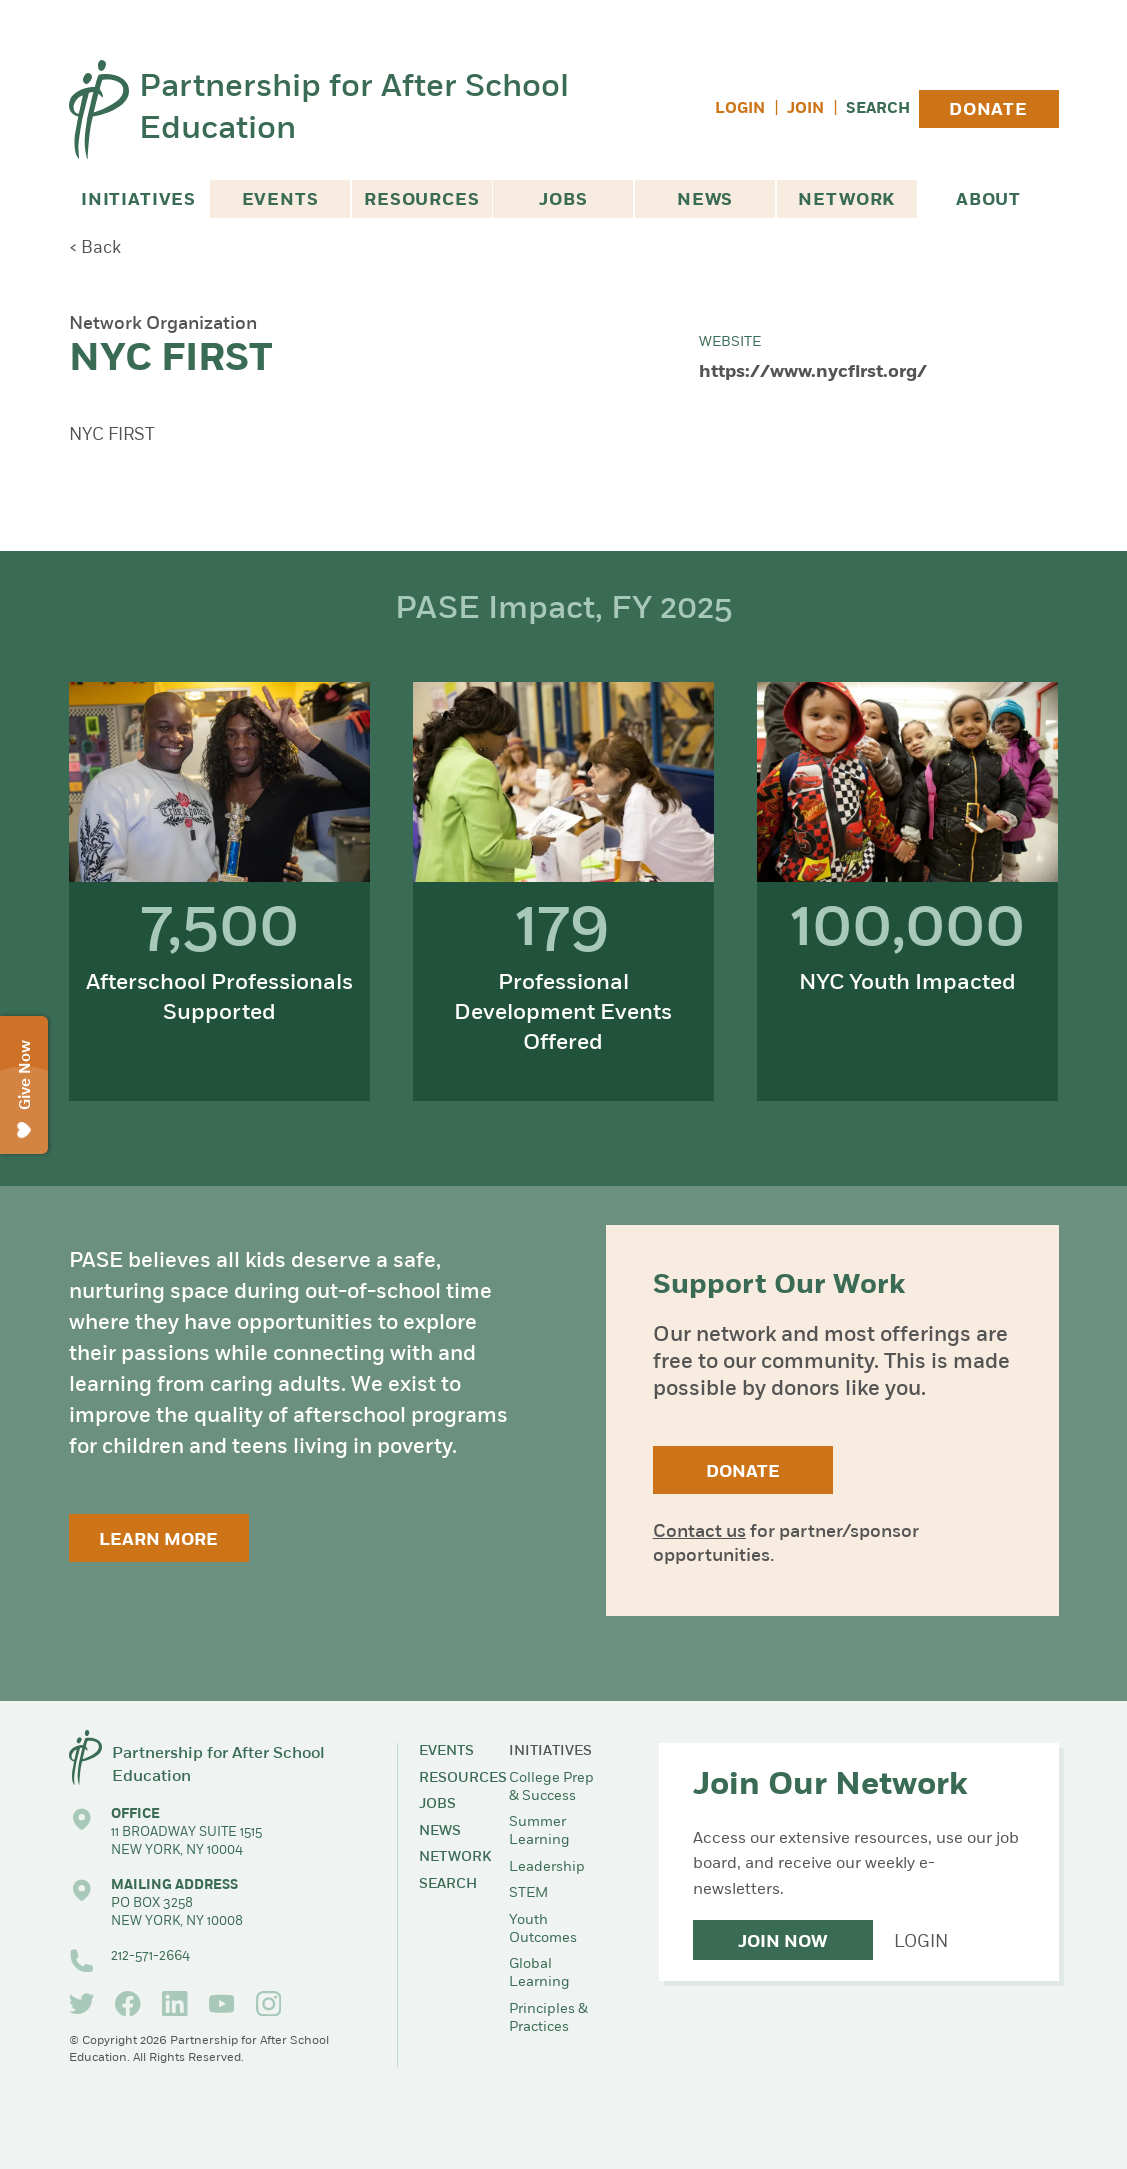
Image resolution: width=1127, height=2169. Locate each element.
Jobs (563, 200)
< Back (95, 248)
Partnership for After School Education (354, 109)
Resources (422, 200)
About (988, 200)
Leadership (547, 1867)
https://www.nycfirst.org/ (813, 372)
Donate (988, 110)
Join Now (782, 1942)
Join (805, 109)
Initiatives (138, 200)
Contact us (699, 1532)
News (705, 200)
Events (280, 200)
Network (846, 200)
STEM (528, 1893)
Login (740, 109)
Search (878, 109)
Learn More (158, 1540)
